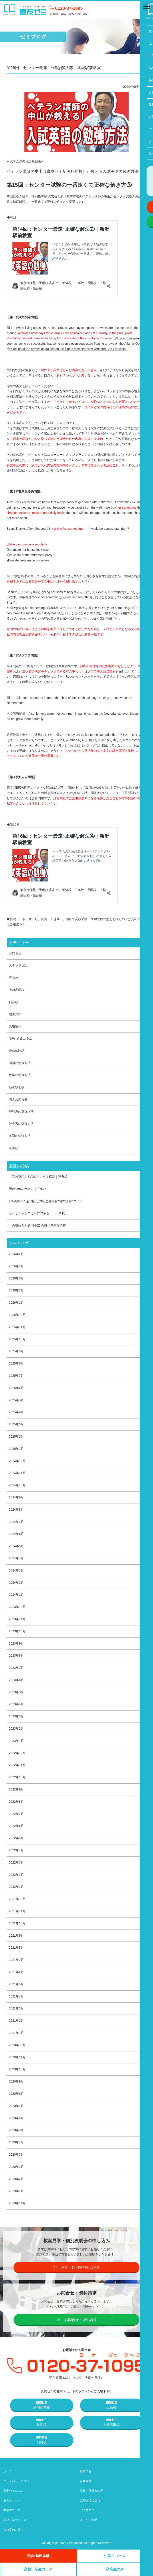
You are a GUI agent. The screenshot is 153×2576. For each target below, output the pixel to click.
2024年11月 (17, 1473)
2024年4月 (16, 1558)
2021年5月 (16, 1984)
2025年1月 (16, 1448)
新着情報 (85, 2471)
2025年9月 (16, 1351)
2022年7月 (16, 1814)
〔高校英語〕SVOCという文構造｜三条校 (38, 1176)
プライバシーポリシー (17, 2481)
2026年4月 (16, 1266)
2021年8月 (16, 1947)
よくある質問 (88, 2520)
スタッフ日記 (18, 965)
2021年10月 (17, 1923)
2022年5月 (16, 1838)
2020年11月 (17, 2057)
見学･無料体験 (38, 2556)
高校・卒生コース (14, 2520)
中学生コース (12, 2510)
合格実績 (85, 2481)
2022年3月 (16, 1862)
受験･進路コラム (20, 1038)
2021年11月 (17, 1911)
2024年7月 (16, 1522)
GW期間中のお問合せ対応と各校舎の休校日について (46, 1201)
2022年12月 (17, 1753)
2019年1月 (16, 2191)
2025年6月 (16, 1388)
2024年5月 (16, 1546)
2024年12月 (17, 1461)
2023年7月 (16, 1667)
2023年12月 (17, 1607)
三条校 (13, 977)
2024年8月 (16, 1509)
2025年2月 (16, 1436)
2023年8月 (16, 1655)
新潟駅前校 (16, 1087)
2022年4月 (16, 1850)
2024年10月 (17, 1485)
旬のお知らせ (18, 1099)
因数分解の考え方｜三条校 (27, 1189)
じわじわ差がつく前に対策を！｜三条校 (37, 1213)
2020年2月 (16, 2166)
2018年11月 (17, 2203)
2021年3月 (16, 2008)
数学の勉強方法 (20, 1075)
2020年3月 (16, 2154)
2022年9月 (16, 1789)
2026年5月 (16, 1254)
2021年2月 (16, 2020)
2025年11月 (17, 1327)
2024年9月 (16, 1497)
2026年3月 (16, 1278)
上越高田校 (16, 990)
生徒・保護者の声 (91, 2490)
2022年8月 (16, 1801)
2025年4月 (16, 1412)
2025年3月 (16, 1424)
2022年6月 (16, 1826)
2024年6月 (16, 1534)
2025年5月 (16, 1400)
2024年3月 (16, 1570)
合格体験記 (16, 1050)
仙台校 (13, 1002)
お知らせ (15, 953)
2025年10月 (17, 1339)
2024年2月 (16, 1582)
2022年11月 (17, 1765)
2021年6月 (16, 1972)
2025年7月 (16, 1375)
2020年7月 (16, 2106)
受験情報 (15, 1026)
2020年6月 (16, 2118)
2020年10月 (17, 2069)
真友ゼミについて (14, 2490)
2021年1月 (16, 2033)
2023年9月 (16, 1643)
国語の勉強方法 (20, 1063)
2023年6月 (16, 1680)
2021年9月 (16, 1935)
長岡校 (13, 1148)
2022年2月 (16, 1874)
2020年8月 (16, 2093)
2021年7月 (16, 1959)
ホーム (7, 2471)
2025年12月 (17, 1315)
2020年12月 (17, 2045)
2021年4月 (16, 1996)
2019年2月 (16, 2179)
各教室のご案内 (13, 2529)
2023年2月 (16, 1728)
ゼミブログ (87, 2510)
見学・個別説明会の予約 (76, 2268)
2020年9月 (16, 2081)
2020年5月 (16, 2130)
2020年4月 (16, 2142)
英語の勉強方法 (20, 1136)
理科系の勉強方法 (21, 1111)
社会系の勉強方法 (21, 1124)
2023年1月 (16, 1741)
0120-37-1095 (69, 8)
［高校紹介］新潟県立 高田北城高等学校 (37, 1225)
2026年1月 (16, 1302)
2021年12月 (17, 1899)
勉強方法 (15, 1014)
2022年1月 (16, 1886)
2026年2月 (16, 1290)
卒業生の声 (115, 2569)
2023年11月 (17, 1619)
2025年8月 (16, 1363)
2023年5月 (16, 1692)
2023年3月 (16, 1716)
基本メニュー (12, 2500)
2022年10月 (17, 1777)
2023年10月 (17, 1631)
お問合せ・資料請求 (76, 2320)
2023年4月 (16, 1704)
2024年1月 (16, 1594)
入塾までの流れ (90, 2500)
